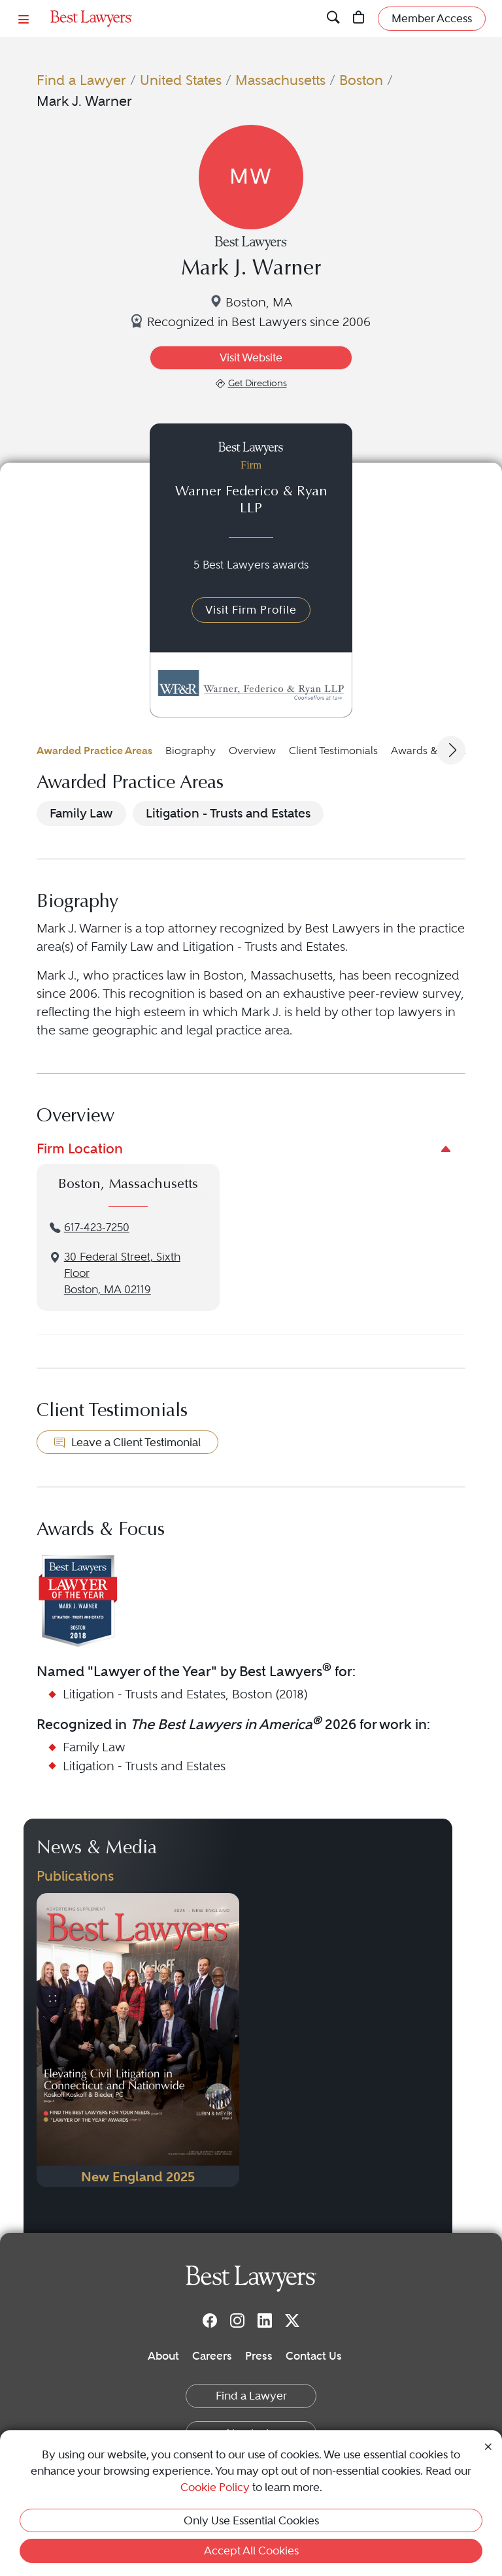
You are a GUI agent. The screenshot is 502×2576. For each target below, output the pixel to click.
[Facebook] (210, 2319)
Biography (190, 750)
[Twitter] (292, 2319)
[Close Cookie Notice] (488, 2445)
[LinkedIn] (265, 2319)
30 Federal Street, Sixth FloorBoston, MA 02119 (122, 1273)
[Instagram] (237, 2319)
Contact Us (314, 2355)
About (163, 2355)
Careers (212, 2355)
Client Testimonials (333, 750)
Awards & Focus (430, 750)
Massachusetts (280, 80)
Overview (252, 750)
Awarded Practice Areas (94, 750)
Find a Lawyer (81, 80)
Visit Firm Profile (251, 609)
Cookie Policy (215, 2487)
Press (259, 2355)
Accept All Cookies (251, 2550)
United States (181, 80)
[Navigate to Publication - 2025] (138, 2040)
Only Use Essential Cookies (251, 2520)
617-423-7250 (96, 1227)
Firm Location (80, 1148)
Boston (361, 80)
